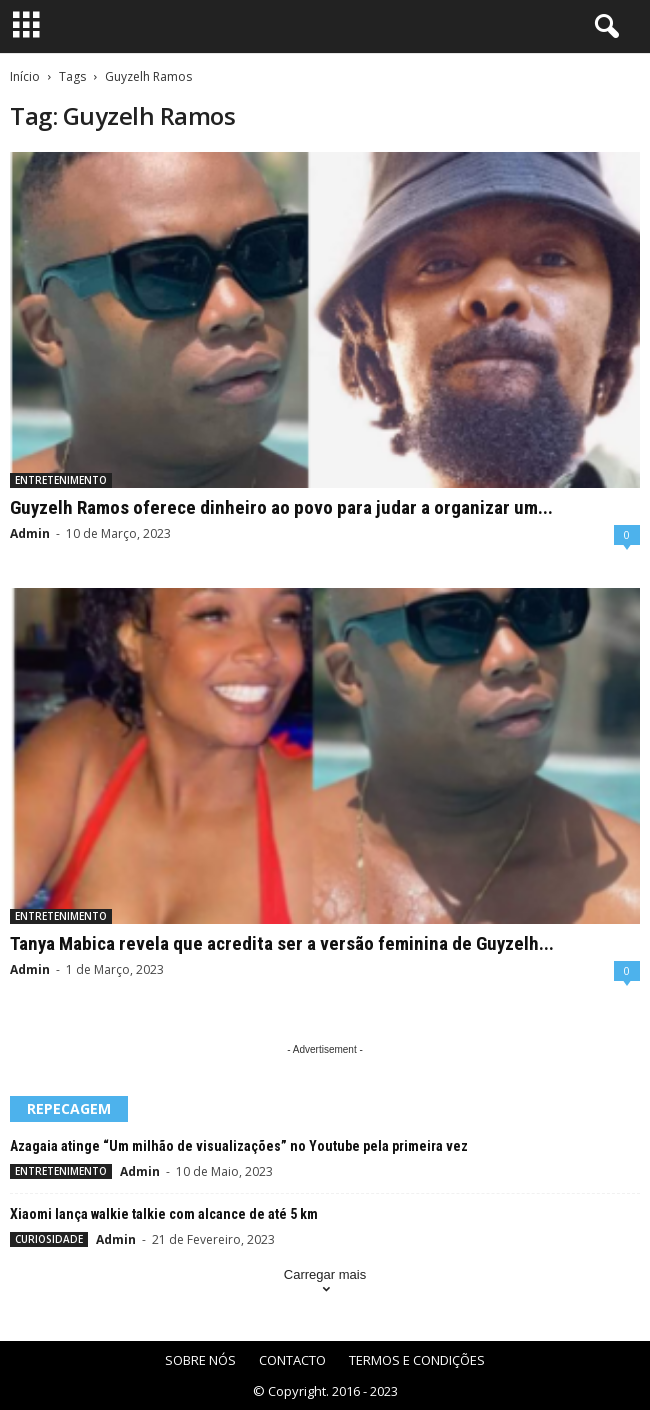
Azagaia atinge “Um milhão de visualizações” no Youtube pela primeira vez (239, 1146)
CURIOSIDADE (49, 1239)
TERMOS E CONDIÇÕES (417, 1360)
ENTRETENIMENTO (61, 480)
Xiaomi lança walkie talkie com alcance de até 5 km (164, 1214)
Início (25, 76)
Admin (30, 533)
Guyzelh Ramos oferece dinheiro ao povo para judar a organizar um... (281, 507)
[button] (603, 27)
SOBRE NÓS (200, 1360)
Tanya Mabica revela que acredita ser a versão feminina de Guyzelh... (282, 943)
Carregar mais (325, 1283)
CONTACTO (292, 1360)
